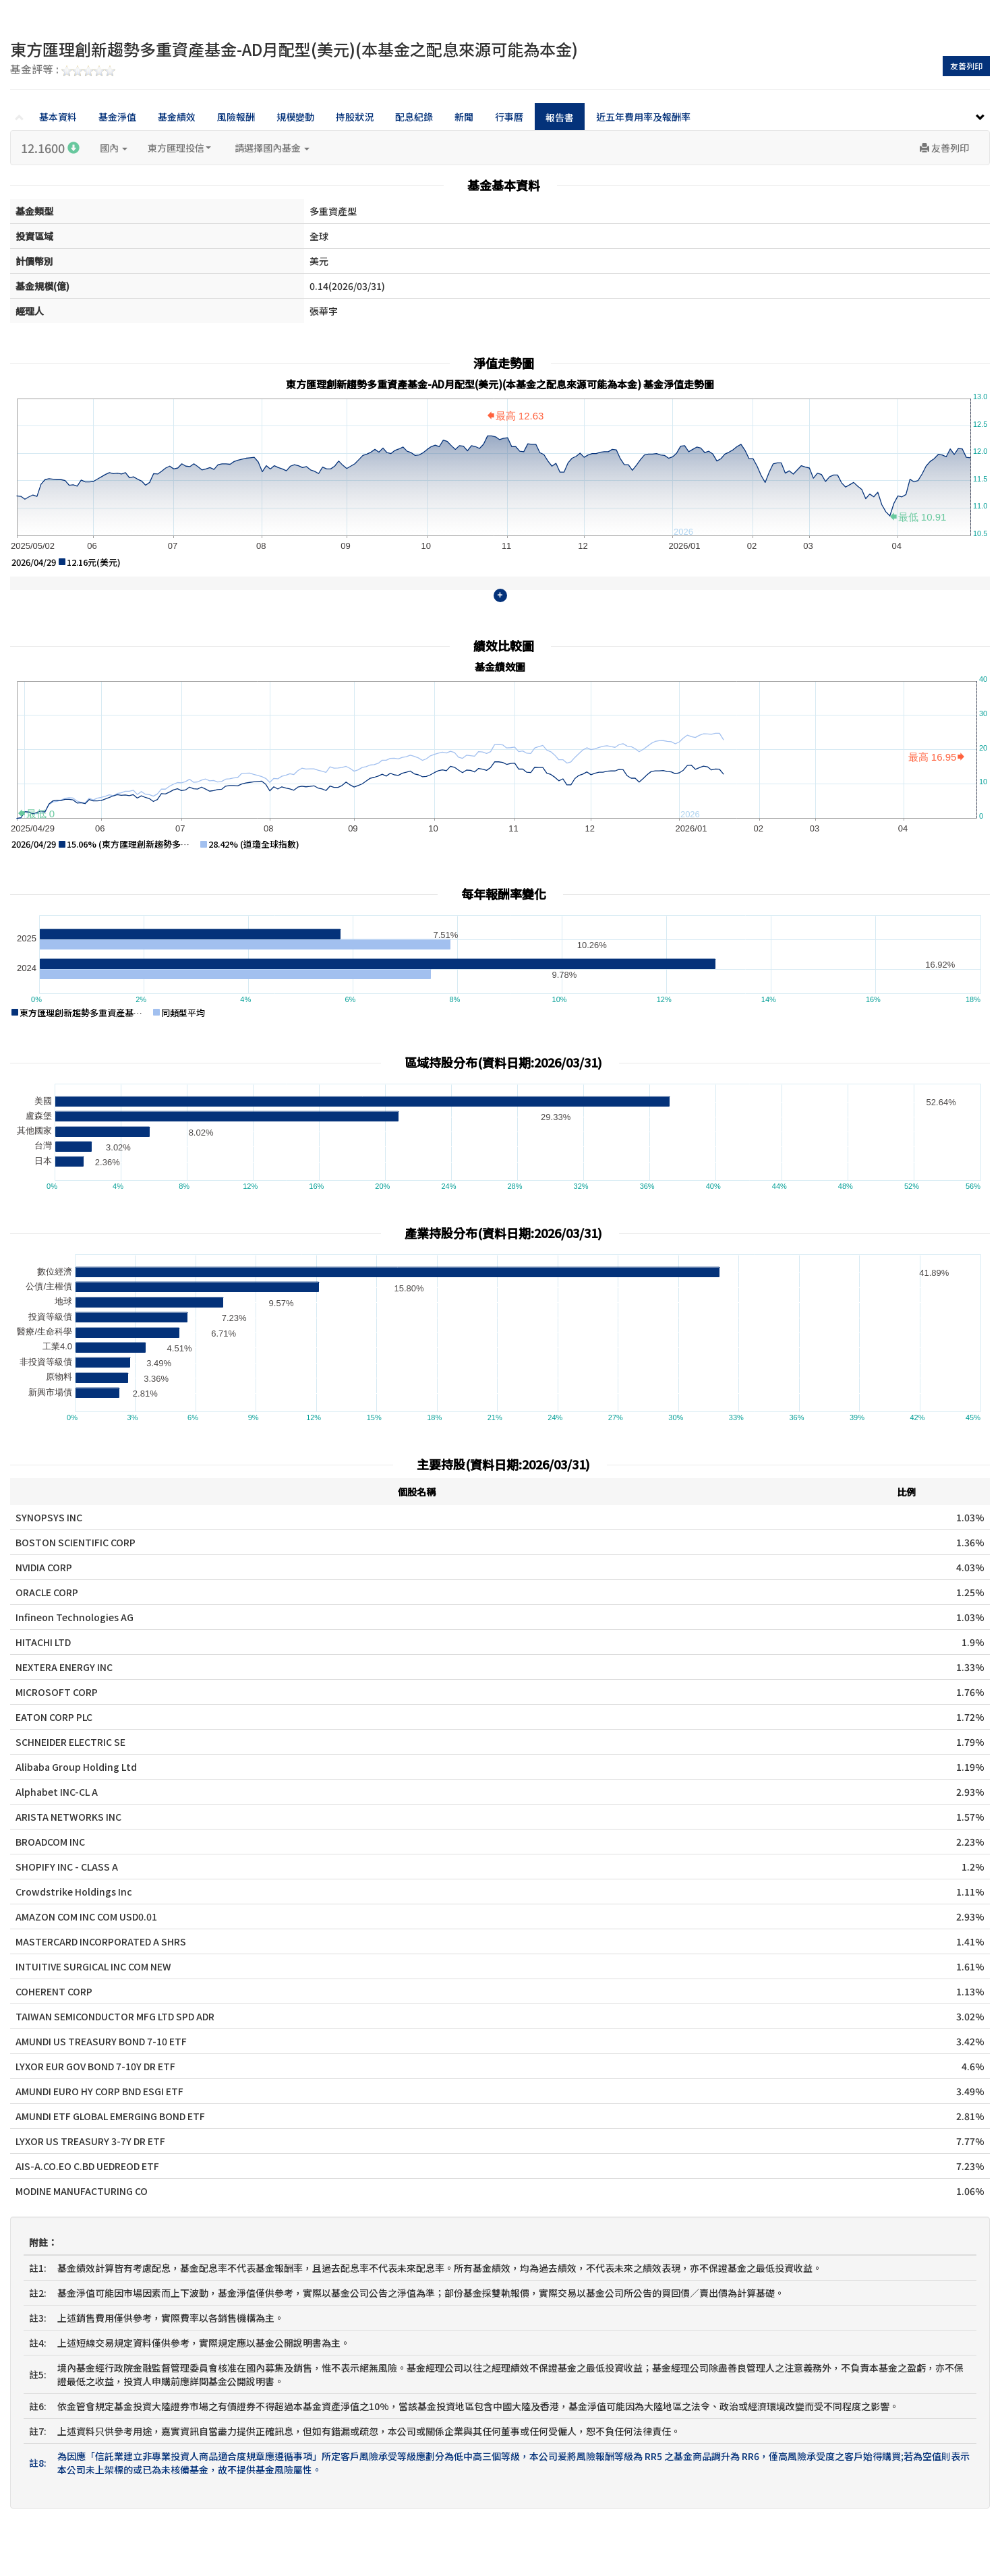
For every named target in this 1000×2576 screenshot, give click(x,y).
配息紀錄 (414, 116)
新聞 (463, 116)
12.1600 (50, 147)
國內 (113, 147)
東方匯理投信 (179, 147)
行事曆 (509, 116)
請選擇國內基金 (272, 147)
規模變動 (295, 116)
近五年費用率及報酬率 (643, 116)
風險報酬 (236, 116)
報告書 (560, 117)
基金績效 (177, 116)
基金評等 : (62, 70)
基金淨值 (117, 116)
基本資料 (58, 116)
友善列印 (966, 65)
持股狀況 (355, 116)
